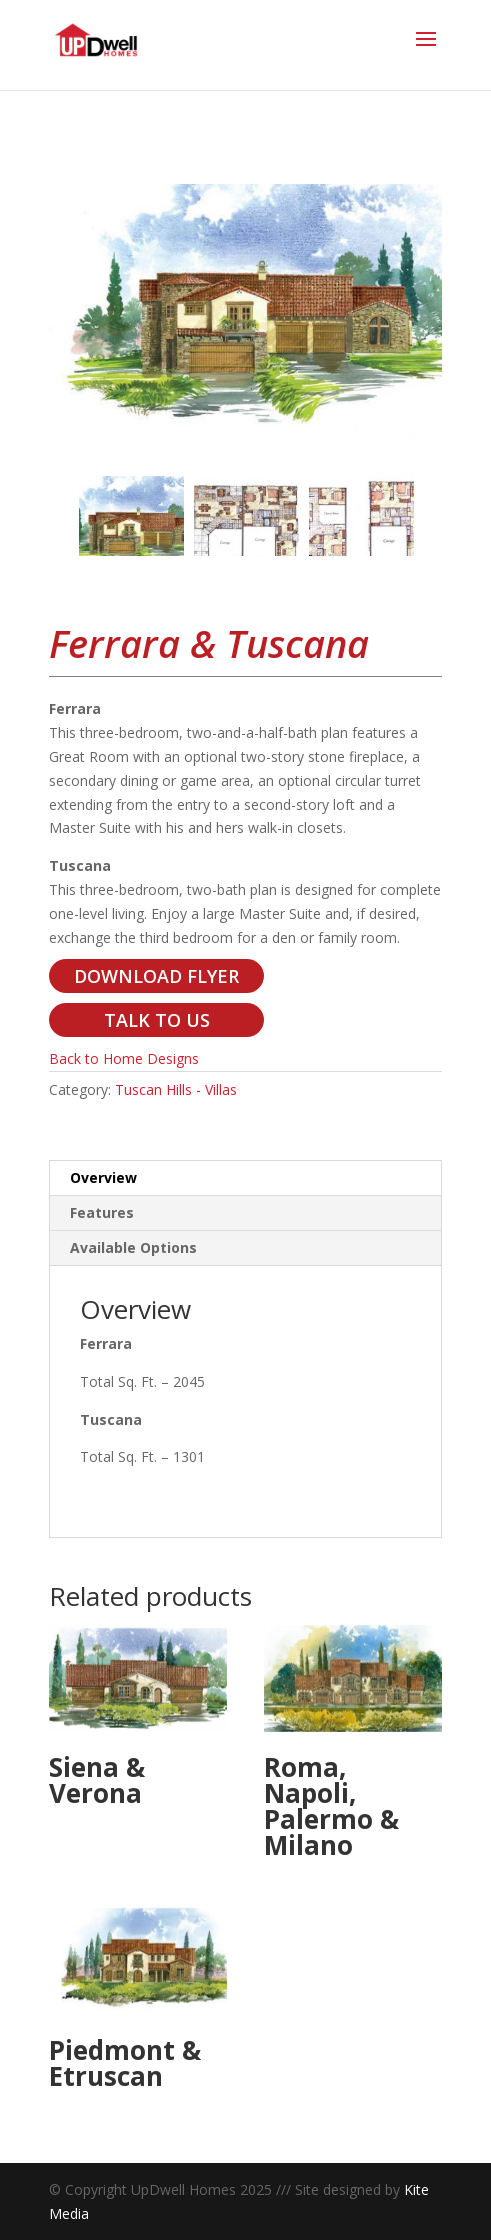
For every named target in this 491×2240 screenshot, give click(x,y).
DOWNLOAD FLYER (156, 976)
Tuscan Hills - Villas (176, 1089)
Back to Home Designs (124, 1058)
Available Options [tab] (133, 1247)
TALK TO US (157, 1020)
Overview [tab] (103, 1177)
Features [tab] (102, 1212)
